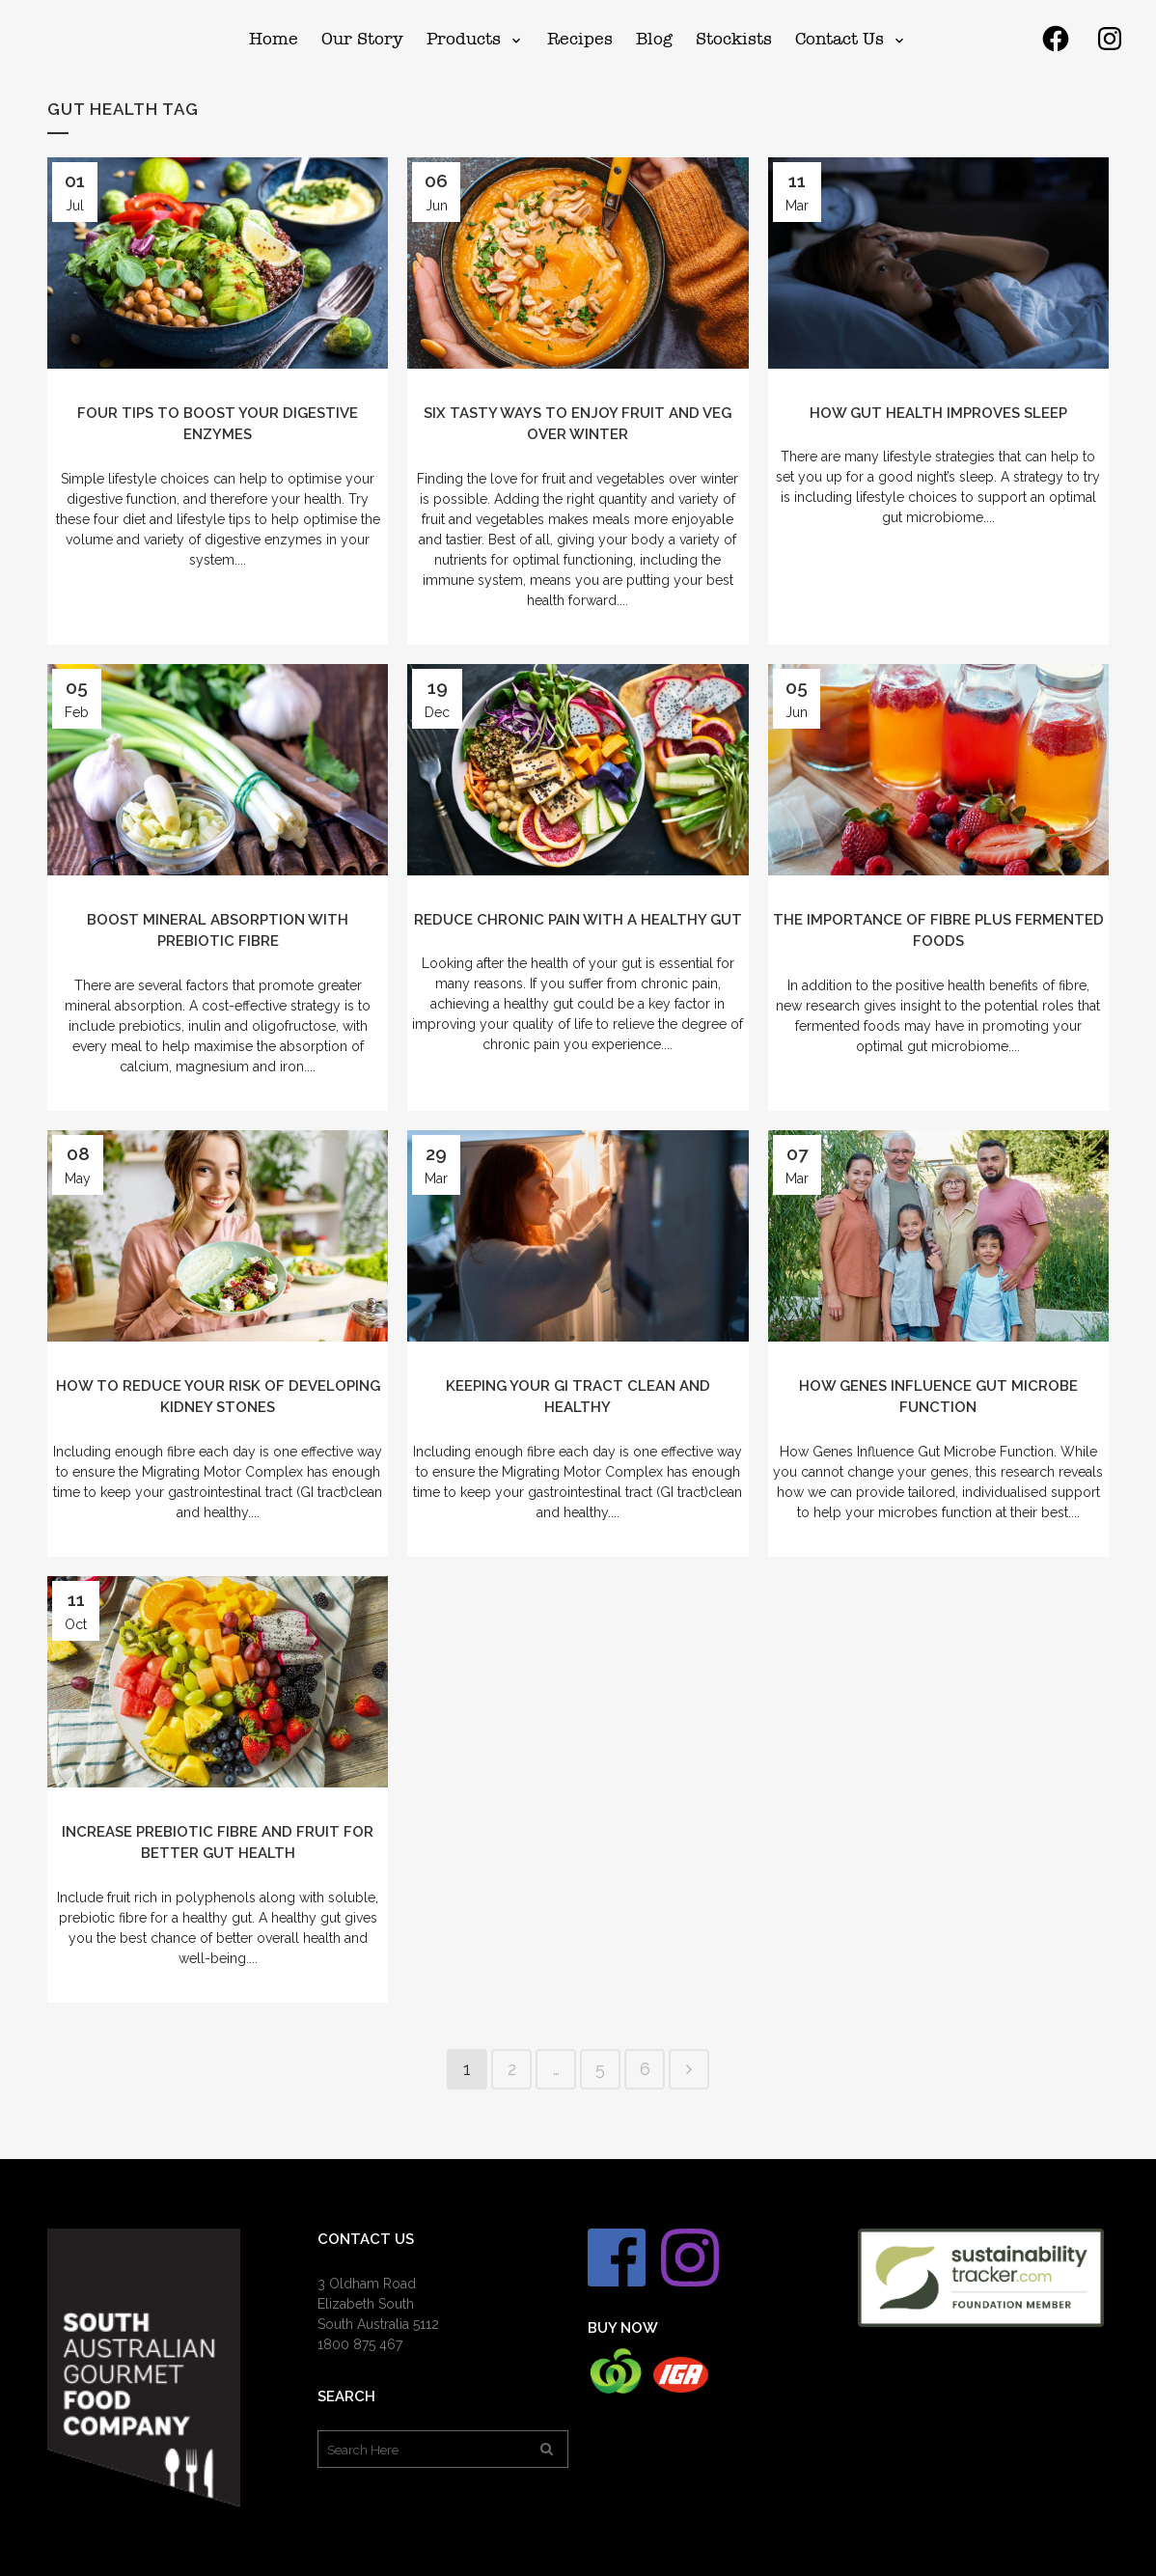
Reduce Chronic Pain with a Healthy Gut (578, 919)
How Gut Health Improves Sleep (938, 413)
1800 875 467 (359, 2344)
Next (689, 2069)
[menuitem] (273, 38)
